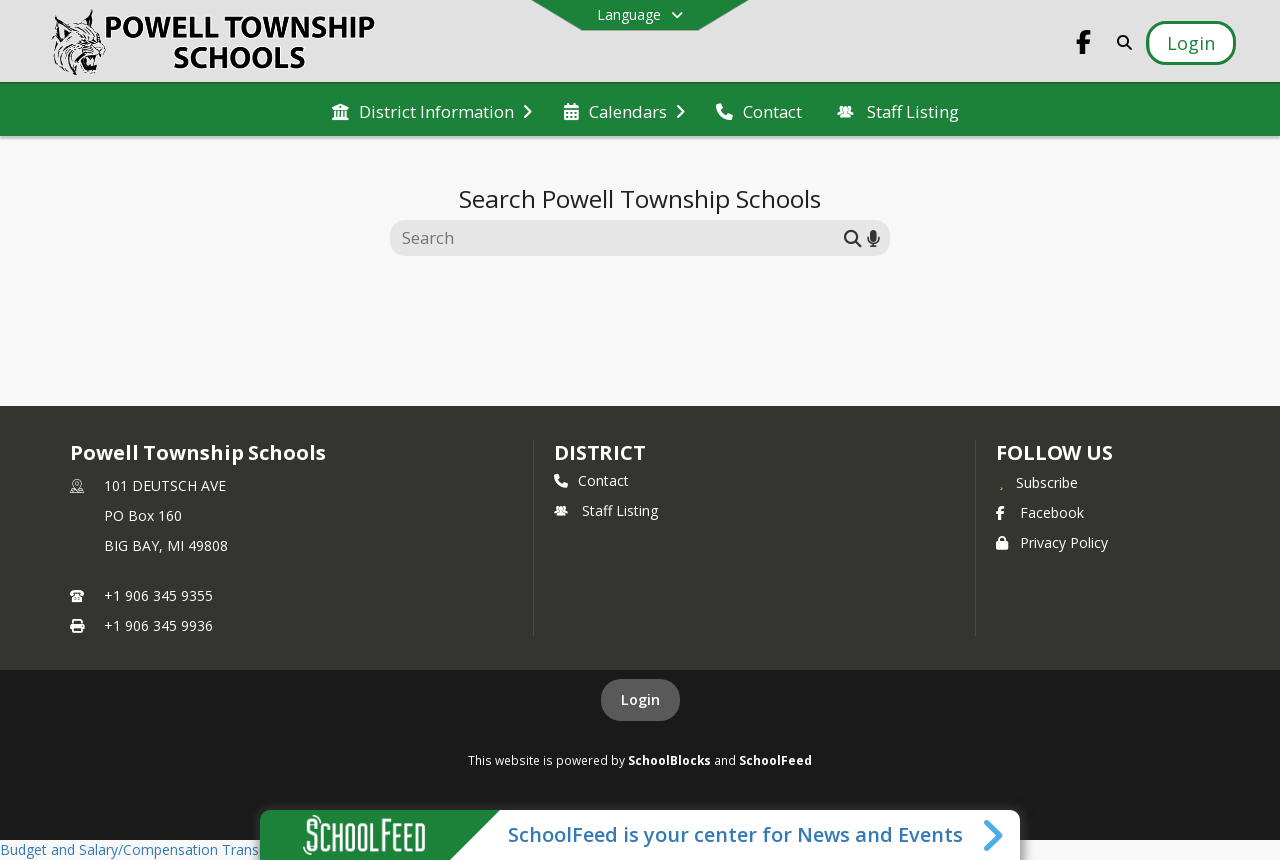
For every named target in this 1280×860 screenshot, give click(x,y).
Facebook (1040, 512)
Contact (591, 480)
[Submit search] (853, 237)
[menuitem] (432, 110)
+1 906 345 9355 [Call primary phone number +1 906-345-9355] (158, 595)
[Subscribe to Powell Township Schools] (1037, 482)
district (600, 452)
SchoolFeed (775, 760)
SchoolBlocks (669, 760)
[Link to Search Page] (1120, 42)
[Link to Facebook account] (1084, 45)
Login (640, 699)
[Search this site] (619, 238)
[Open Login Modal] (1191, 43)
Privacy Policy (1052, 542)
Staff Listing (606, 510)
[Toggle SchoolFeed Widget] (994, 835)
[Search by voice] (873, 237)
